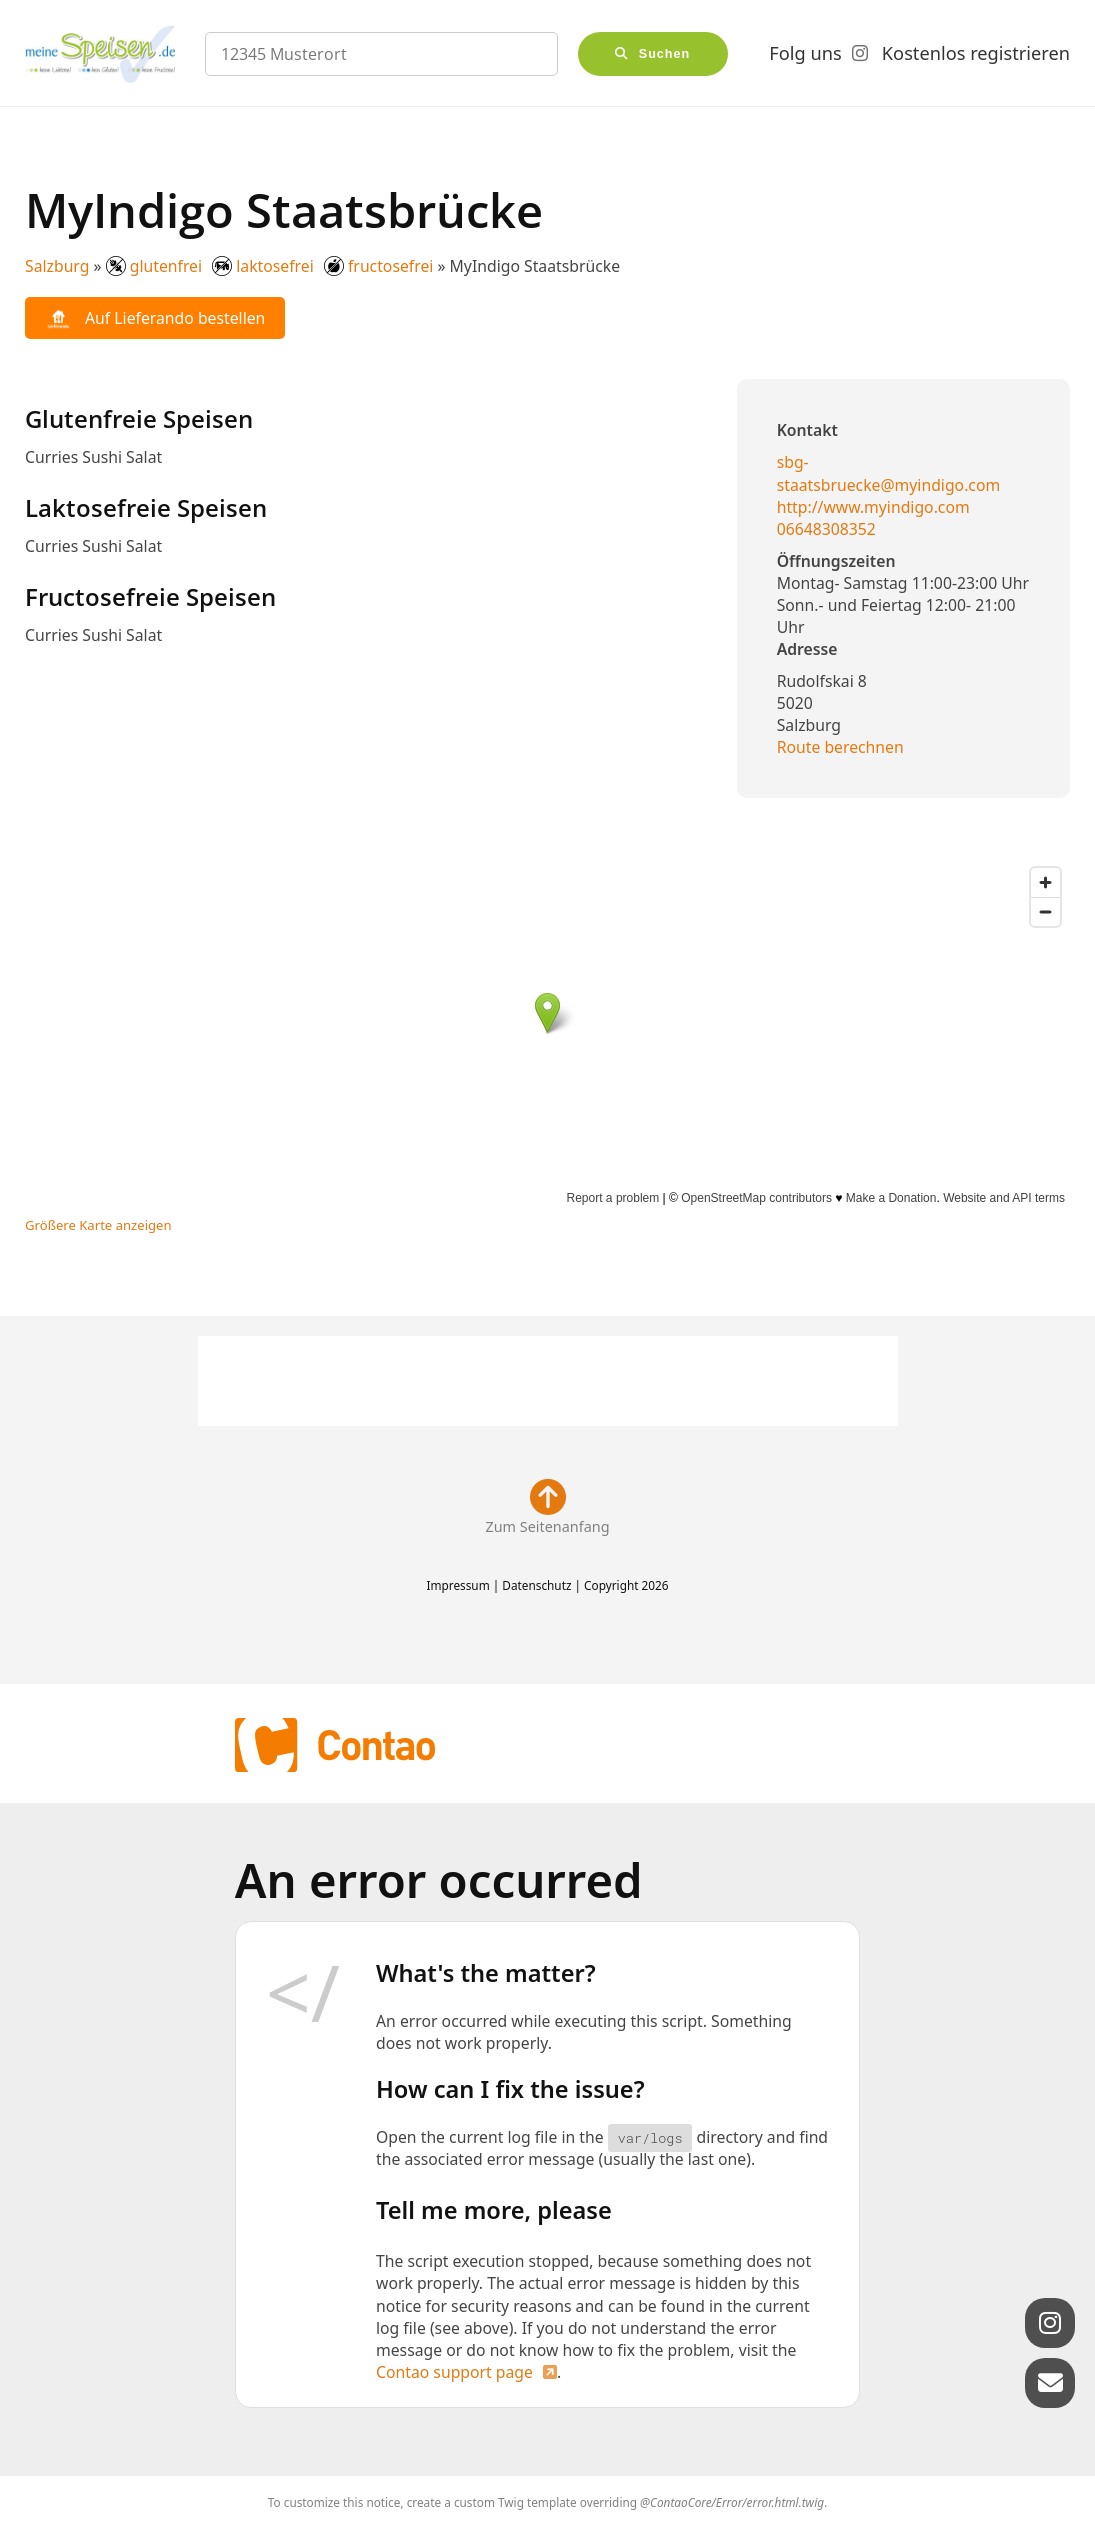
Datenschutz (536, 1585)
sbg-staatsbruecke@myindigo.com (889, 473)
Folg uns (805, 53)
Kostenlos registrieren (976, 53)
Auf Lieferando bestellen (155, 319)
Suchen (665, 54)
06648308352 (826, 529)
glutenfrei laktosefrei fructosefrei (270, 266)
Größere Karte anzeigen (98, 1225)
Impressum (457, 1585)
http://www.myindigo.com (873, 507)
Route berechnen (840, 747)
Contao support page (454, 2372)
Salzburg (57, 266)
